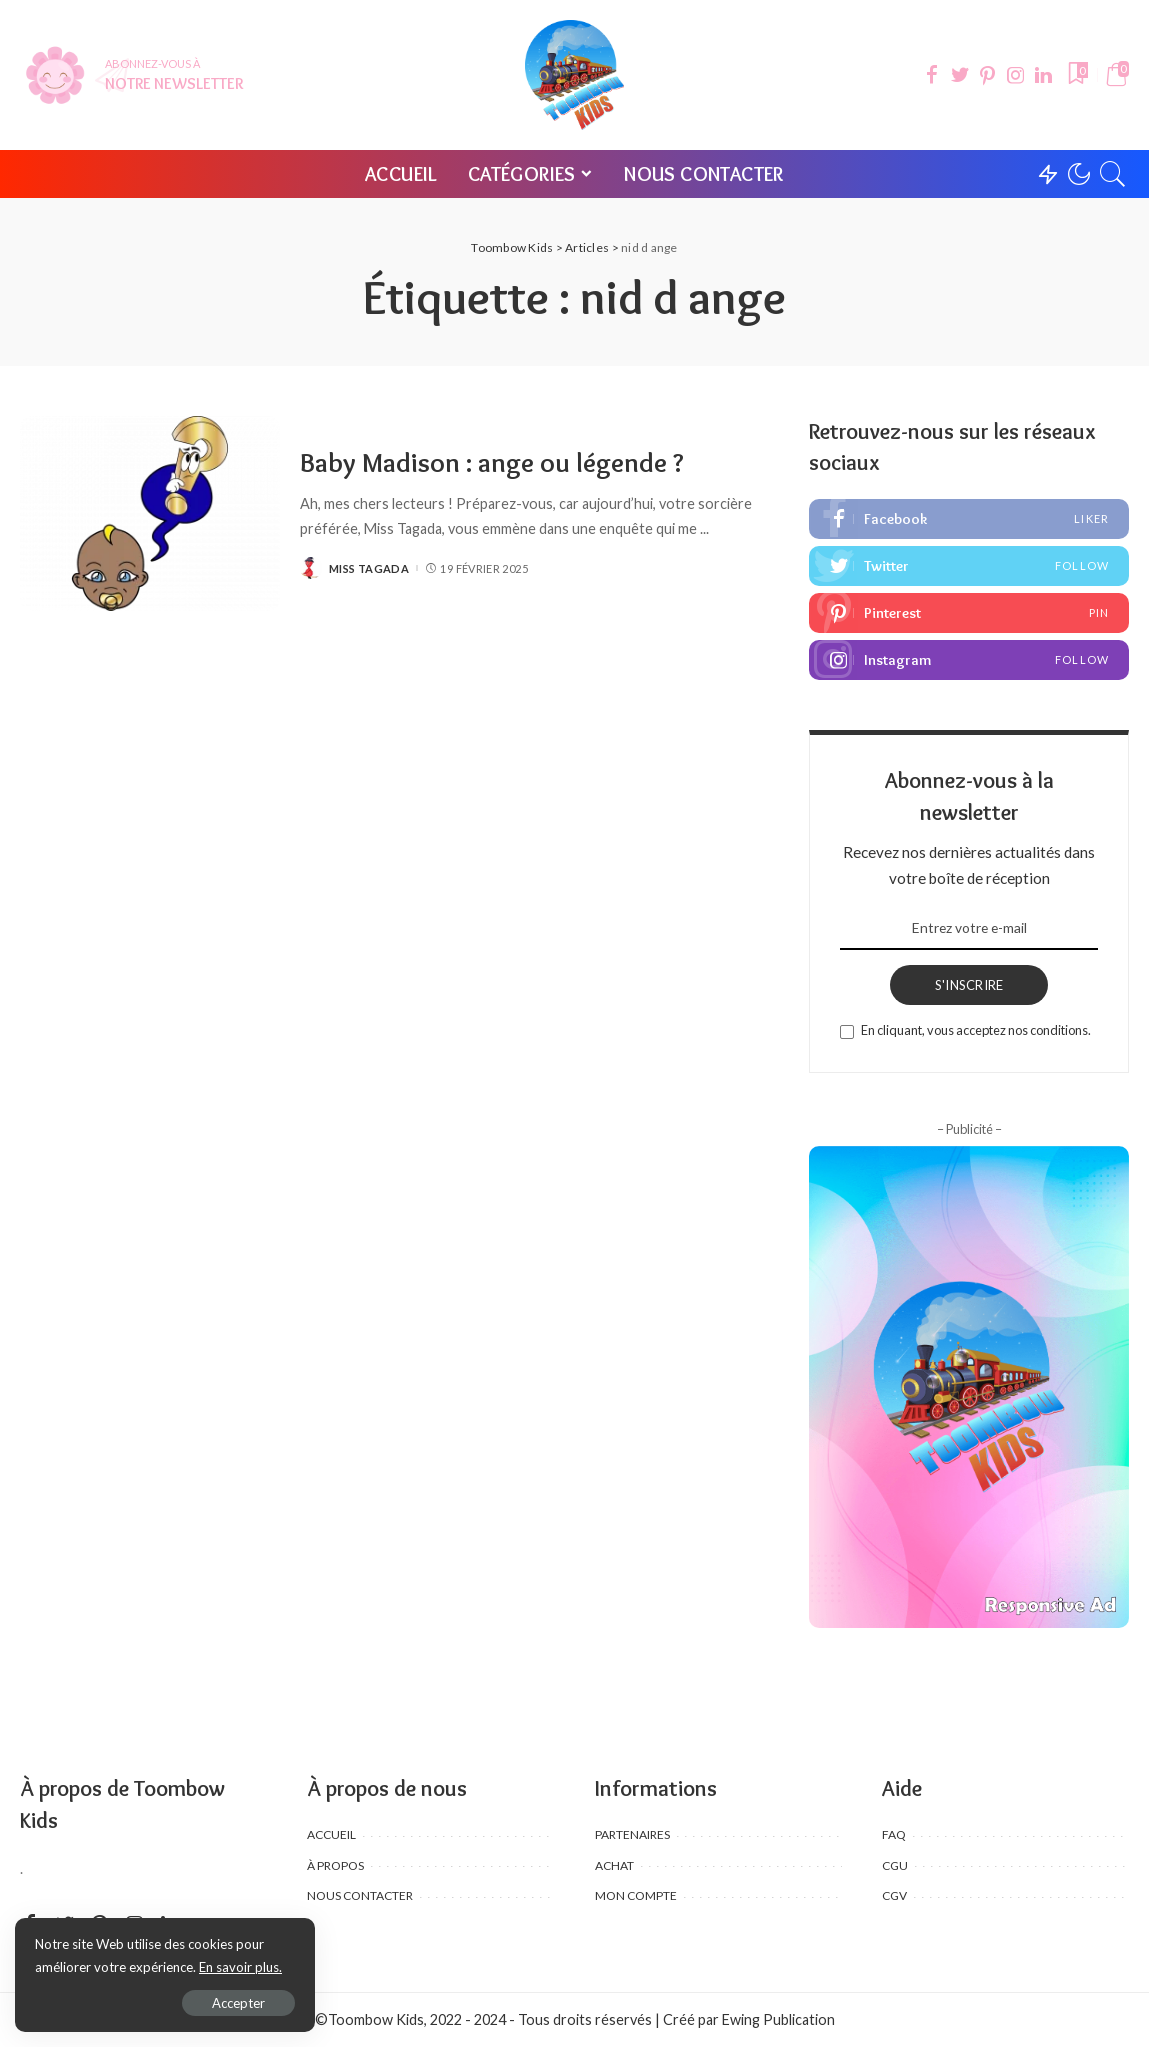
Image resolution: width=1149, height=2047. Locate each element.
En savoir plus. (240, 1967)
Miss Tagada (369, 568)
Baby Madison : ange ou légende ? (492, 462)
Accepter (238, 2003)
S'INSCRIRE (969, 985)
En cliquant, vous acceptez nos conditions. (976, 1030)
